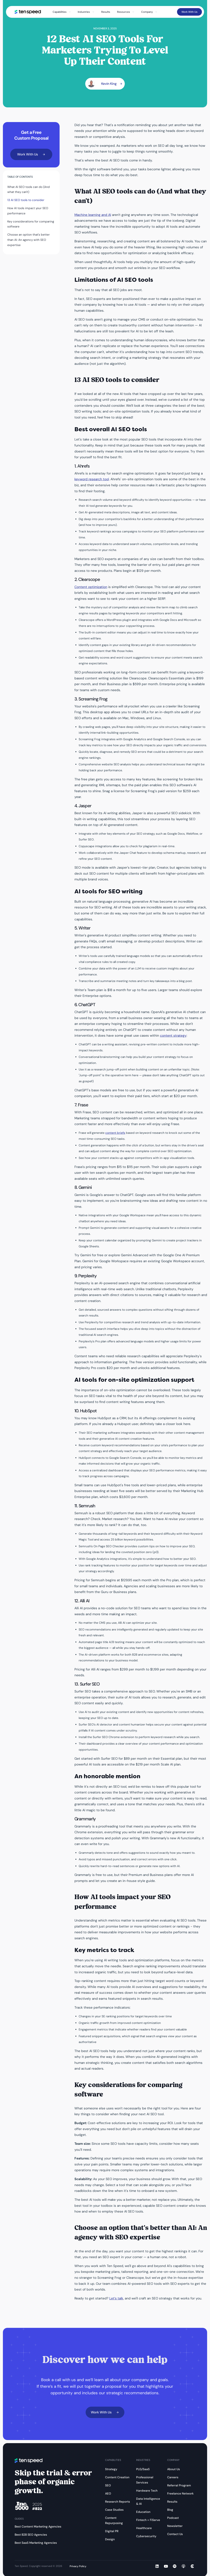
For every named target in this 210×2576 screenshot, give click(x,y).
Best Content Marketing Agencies (38, 2526)
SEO (108, 2485)
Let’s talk (116, 2298)
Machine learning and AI (92, 215)
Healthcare (144, 2528)
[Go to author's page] (105, 84)
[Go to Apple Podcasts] (183, 2566)
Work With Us (189, 12)
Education (143, 2512)
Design (110, 2539)
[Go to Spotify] (175, 2566)
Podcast (173, 2518)
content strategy (173, 1036)
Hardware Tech (147, 2491)
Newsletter (175, 2526)
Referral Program (179, 2485)
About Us (173, 2469)
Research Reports (117, 2502)
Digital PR (111, 2531)
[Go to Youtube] (166, 2566)
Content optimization (90, 587)
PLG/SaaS (143, 2469)
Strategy (111, 2469)
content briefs (115, 1133)
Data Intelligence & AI (148, 2501)
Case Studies (114, 2510)
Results (105, 12)
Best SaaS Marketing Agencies (36, 2543)
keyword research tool (91, 479)
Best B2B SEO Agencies (31, 2535)
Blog (170, 2510)
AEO (108, 2493)
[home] (28, 12)
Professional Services (144, 2479)
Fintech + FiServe (148, 2520)
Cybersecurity (146, 2536)
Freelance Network (180, 2493)
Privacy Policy (78, 2566)
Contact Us (175, 2534)
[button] (61, 12)
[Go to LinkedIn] (157, 2566)
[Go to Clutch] (192, 2566)
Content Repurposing (114, 2520)
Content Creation (117, 2477)
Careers (172, 2477)
